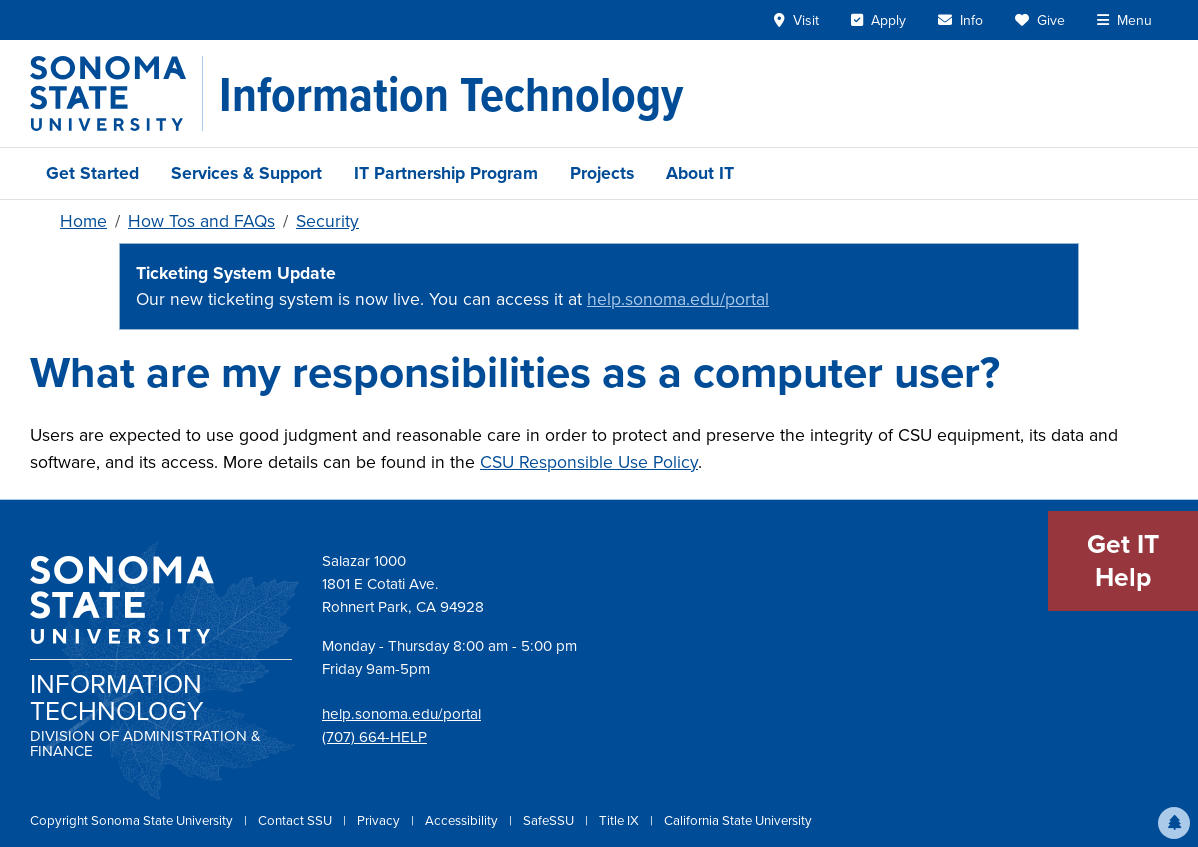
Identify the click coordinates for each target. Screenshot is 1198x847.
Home (83, 221)
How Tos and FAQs (201, 221)
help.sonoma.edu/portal (678, 299)
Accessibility (463, 820)
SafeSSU (550, 820)
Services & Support (246, 173)
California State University (738, 820)
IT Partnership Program (446, 173)
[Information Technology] (451, 94)
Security (327, 221)
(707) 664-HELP (374, 737)
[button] (1174, 823)
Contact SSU (296, 820)
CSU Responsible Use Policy (589, 462)
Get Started (92, 173)
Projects (602, 173)
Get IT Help (1123, 561)
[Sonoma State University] (116, 93)
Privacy (380, 820)
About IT (700, 173)
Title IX (620, 820)
